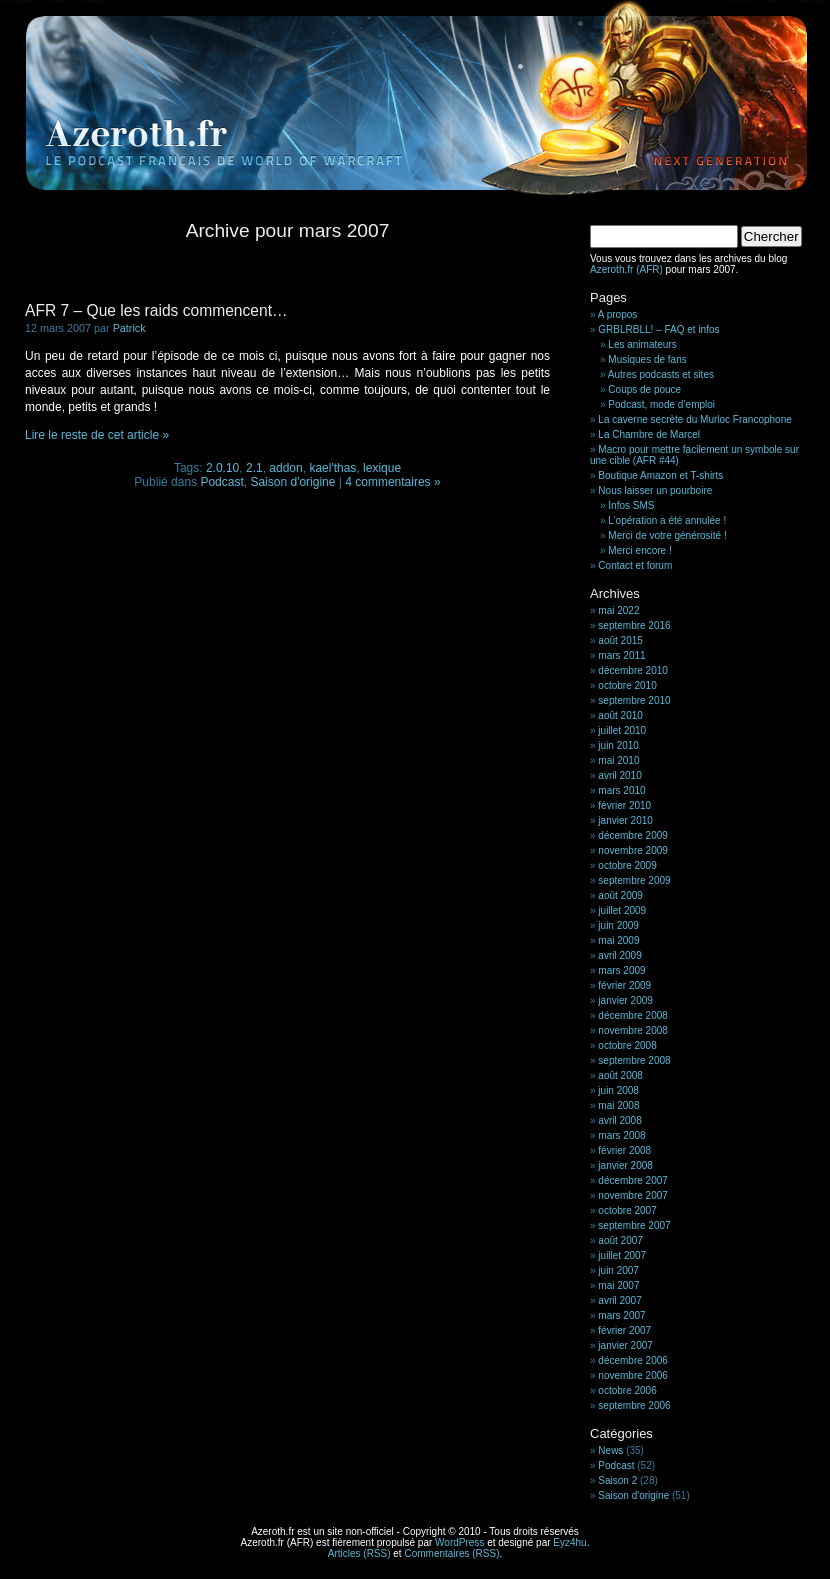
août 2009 (620, 895)
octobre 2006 (627, 1390)
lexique (382, 468)
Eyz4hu (569, 1542)
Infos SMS (631, 505)
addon (285, 468)
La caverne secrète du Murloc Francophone (694, 419)
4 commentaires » (392, 482)
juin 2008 (618, 1090)
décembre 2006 (633, 1360)
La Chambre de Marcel (649, 434)
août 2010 (620, 715)
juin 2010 (618, 745)
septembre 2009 (634, 880)
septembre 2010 (634, 700)
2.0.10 (222, 468)
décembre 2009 (633, 835)
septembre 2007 (634, 1225)
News (610, 1450)
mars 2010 (621, 790)
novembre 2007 (633, 1195)
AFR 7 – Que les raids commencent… (156, 310)
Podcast (221, 482)
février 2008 (624, 1150)
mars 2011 (621, 655)
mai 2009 (618, 940)
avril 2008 (619, 1120)
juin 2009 (618, 925)
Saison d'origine (292, 482)
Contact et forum (635, 565)
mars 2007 (621, 1315)
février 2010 (624, 805)
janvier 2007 (625, 1345)
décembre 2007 (633, 1180)
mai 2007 (618, 1285)
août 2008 (620, 1075)
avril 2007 (619, 1300)
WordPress (459, 1542)
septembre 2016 (634, 625)
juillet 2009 (622, 910)
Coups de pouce (644, 389)
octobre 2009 (627, 865)
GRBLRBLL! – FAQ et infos (658, 329)
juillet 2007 (622, 1255)
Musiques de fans (647, 359)
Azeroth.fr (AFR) (626, 269)
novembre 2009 (633, 850)
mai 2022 (618, 610)
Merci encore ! (639, 550)
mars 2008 (621, 1135)
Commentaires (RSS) (451, 1553)
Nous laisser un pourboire (655, 490)
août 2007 (620, 1240)
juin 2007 (618, 1270)
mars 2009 (621, 970)
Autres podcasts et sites (661, 374)
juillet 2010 (622, 730)
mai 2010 (618, 760)
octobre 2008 (627, 1045)
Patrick (129, 328)
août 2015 (620, 640)
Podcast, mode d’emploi (661, 404)
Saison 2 (617, 1480)
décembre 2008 (633, 1015)
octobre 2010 (627, 685)
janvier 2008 (625, 1165)
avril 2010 (619, 775)
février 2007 (624, 1330)
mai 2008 (618, 1105)
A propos (617, 314)
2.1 (254, 468)
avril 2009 (619, 955)
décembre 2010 (633, 670)
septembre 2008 (634, 1060)
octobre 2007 (627, 1210)
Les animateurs (642, 344)
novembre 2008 (633, 1030)
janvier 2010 (625, 820)
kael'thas (332, 468)
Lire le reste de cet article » (97, 435)
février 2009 (624, 985)
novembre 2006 (633, 1375)
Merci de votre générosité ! (667, 535)
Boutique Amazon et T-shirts (660, 475)
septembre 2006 (634, 1405)
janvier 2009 (625, 1000)
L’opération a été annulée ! (667, 520)
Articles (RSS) (359, 1553)
